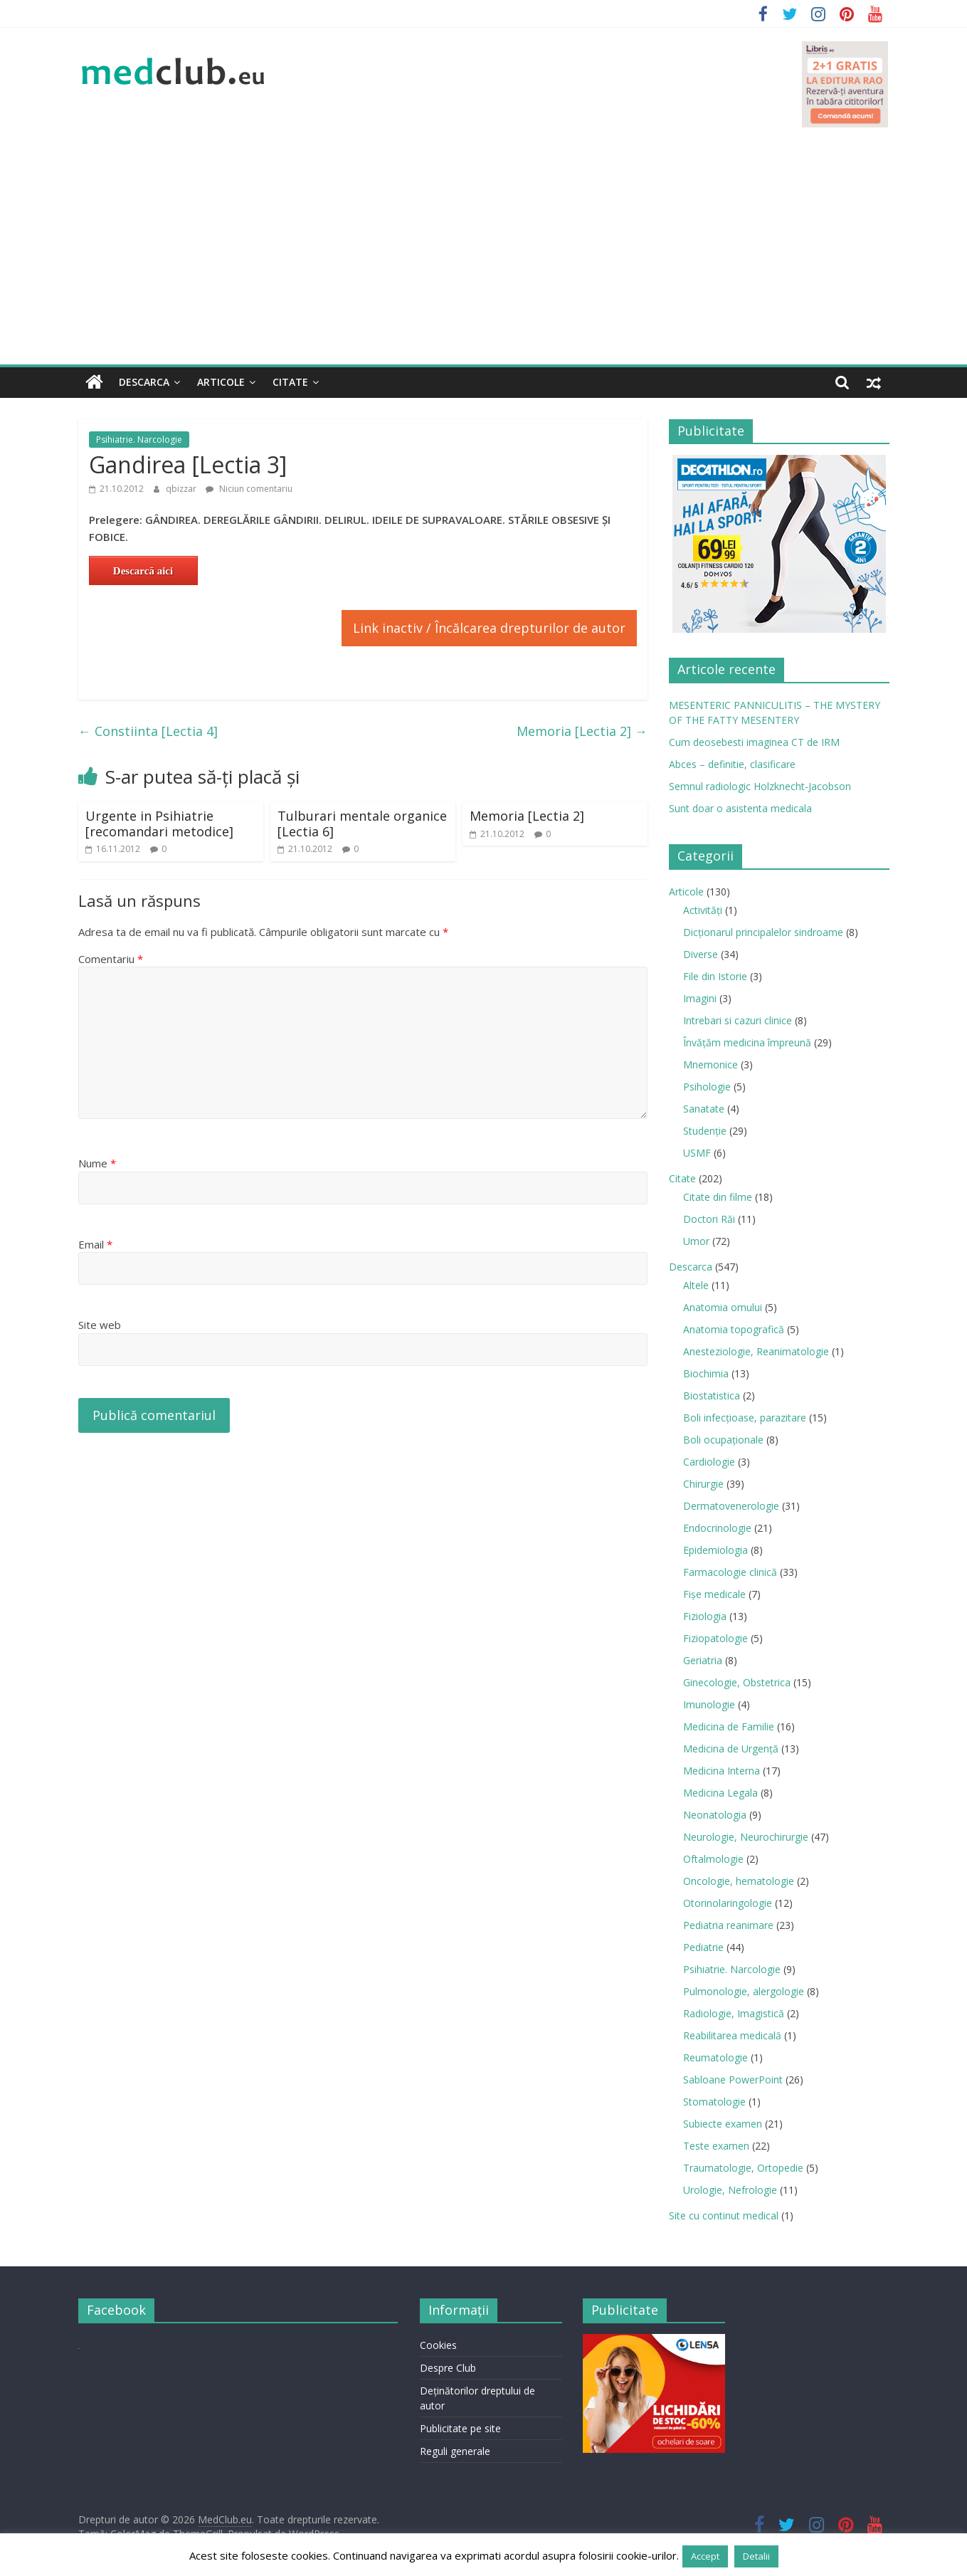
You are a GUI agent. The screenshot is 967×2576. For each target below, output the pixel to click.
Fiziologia (704, 1616)
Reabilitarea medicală (732, 2035)
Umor (696, 1241)
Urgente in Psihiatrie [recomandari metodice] (159, 823)
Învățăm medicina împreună (747, 1042)
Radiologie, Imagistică (733, 2013)
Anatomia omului (722, 1307)
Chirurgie (703, 1484)
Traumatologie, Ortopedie (743, 2168)
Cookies (438, 2345)
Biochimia (706, 1373)
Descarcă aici (143, 571)
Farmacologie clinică (730, 1572)
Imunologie (709, 1704)
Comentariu (110, 959)
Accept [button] (705, 2556)
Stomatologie (714, 2101)
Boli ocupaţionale (723, 1439)
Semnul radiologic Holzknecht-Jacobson (760, 786)
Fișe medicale (714, 1594)
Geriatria (702, 1660)
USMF (697, 1153)
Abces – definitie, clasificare (732, 764)
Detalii (756, 2556)
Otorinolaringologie (727, 1903)
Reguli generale (455, 2451)
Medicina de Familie (728, 1726)
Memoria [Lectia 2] (582, 731)
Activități (702, 910)
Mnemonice (710, 1064)
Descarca (144, 382)
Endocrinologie (717, 1528)
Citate (290, 382)
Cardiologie (709, 1461)
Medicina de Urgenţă (730, 1748)
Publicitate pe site (460, 2428)
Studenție (704, 1130)
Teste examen (716, 2145)
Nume (97, 1163)
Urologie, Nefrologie (730, 2190)
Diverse (700, 954)
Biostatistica (711, 1395)
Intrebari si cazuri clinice (737, 1020)
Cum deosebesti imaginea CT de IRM (754, 742)
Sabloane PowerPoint (733, 2079)
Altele (696, 1285)
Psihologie (707, 1086)
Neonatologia (714, 1814)
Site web (99, 1325)
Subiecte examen (722, 2123)
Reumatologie (715, 2057)
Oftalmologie (713, 1859)
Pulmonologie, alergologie (743, 1991)
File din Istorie (715, 976)
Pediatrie (703, 1947)
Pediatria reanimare (728, 1925)
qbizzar (182, 489)
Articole (221, 382)
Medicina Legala (720, 1792)
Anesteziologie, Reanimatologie (756, 1351)
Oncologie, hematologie (738, 1881)
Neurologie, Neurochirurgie (745, 1837)
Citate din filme (717, 1197)
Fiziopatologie (715, 1638)
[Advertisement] (484, 257)
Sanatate (703, 1108)
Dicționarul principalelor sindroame (763, 932)
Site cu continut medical (723, 2215)
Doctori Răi (709, 1219)
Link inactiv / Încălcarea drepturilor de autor (489, 627)
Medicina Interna (721, 1770)
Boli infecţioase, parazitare (744, 1417)
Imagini (700, 998)
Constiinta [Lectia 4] (148, 731)
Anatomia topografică (733, 1329)
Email (95, 1244)
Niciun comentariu (249, 489)
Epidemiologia (715, 1550)
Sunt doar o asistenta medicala (740, 808)
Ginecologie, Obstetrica (737, 1682)
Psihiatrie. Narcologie (139, 439)
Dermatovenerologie (731, 1506)
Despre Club (448, 2368)
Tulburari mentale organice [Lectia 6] (362, 823)
